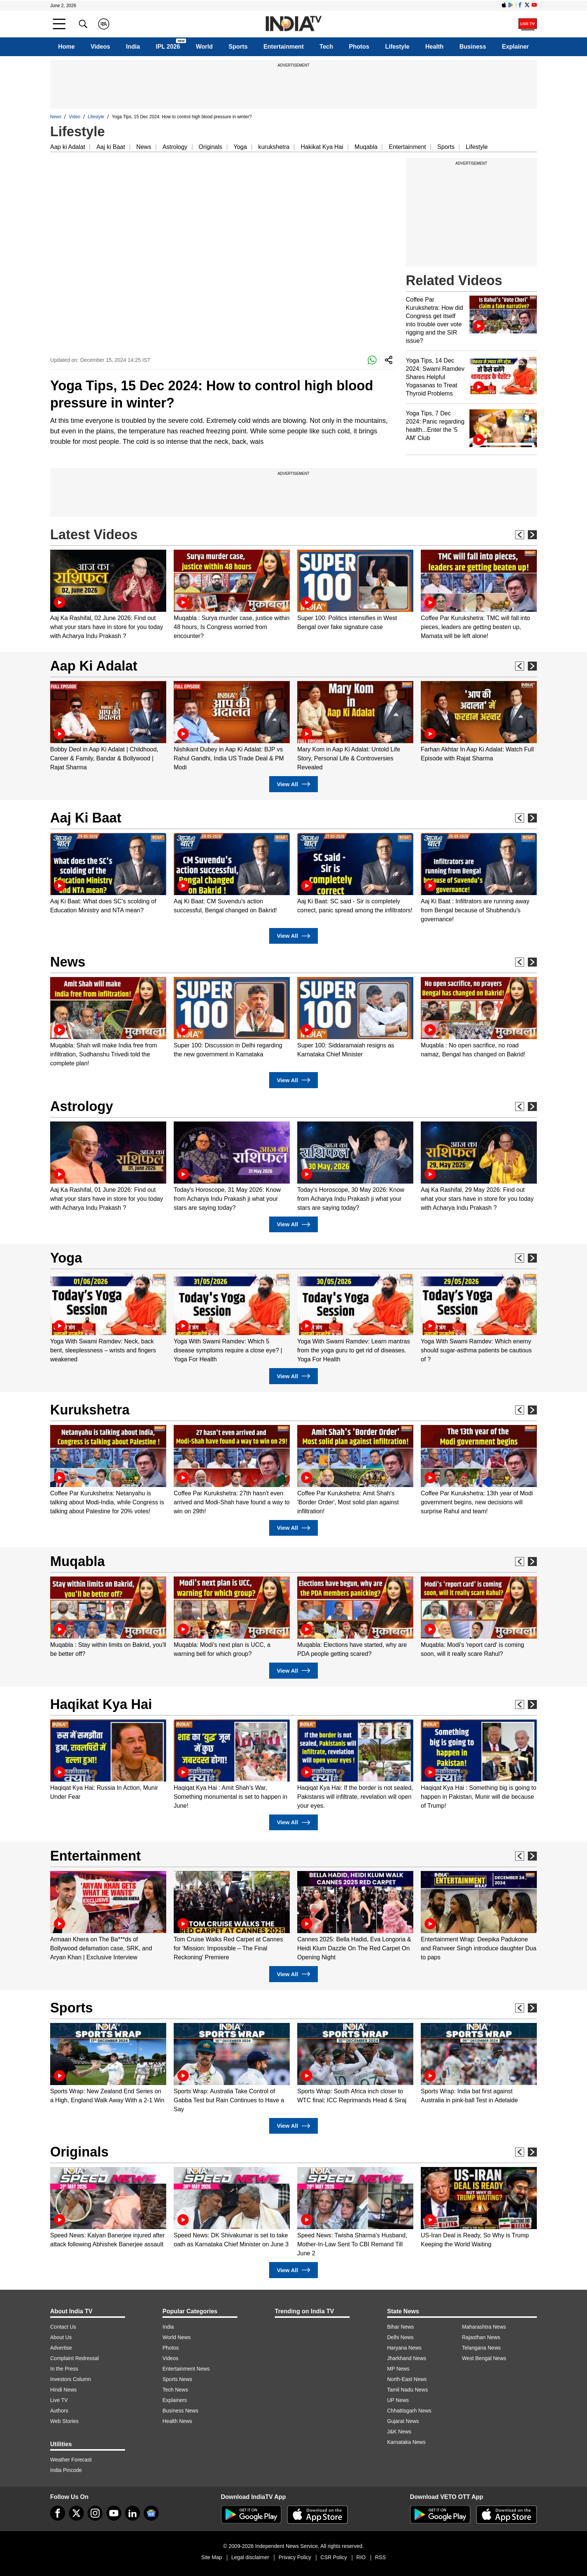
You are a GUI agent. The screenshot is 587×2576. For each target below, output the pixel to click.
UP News (398, 2400)
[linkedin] (132, 2513)
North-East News (407, 2379)
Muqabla (366, 147)
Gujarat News (403, 2421)
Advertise (61, 2348)
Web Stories (64, 2421)
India (133, 46)
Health (434, 46)
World (204, 46)
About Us (61, 2337)
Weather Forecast (71, 2460)
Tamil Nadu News (407, 2390)
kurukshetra (274, 147)
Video (74, 116)
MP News (398, 2369)
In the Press (64, 2369)
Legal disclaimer (250, 2557)
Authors (59, 2411)
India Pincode (66, 2470)
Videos (100, 46)
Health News (177, 2421)
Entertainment (284, 46)
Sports (238, 46)
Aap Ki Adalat (93, 666)
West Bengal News (484, 2358)
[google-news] (151, 2513)
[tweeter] (76, 2513)
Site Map (211, 2557)
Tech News (175, 2390)
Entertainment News (186, 2369)
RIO (361, 2557)
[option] (108, 595)
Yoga (240, 147)
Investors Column (70, 2379)
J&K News (399, 2432)
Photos (359, 46)
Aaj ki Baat (110, 147)
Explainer (515, 46)
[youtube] (113, 2513)
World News (176, 2337)
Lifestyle (397, 46)
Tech (326, 46)
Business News (180, 2411)
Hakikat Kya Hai (322, 147)
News (55, 116)
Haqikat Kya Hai (101, 1704)
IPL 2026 (168, 46)
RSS (380, 2557)
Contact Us (63, 2327)
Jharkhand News (406, 2358)
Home (66, 46)
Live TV (59, 2400)
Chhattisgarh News (409, 2411)
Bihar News (400, 2327)
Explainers (174, 2400)
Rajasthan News (481, 2337)
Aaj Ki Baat (85, 817)
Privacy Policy (295, 2557)
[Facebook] (57, 2513)
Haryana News (404, 2348)
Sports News (177, 2379)
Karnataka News (406, 2442)
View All (293, 784)
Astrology (175, 147)
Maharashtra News (484, 2327)
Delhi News (400, 2337)
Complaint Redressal (74, 2358)
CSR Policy (333, 2557)
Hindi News (63, 2390)
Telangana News (481, 2348)
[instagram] (95, 2513)
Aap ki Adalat (67, 147)
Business (472, 46)
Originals (210, 147)
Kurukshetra (90, 1409)
